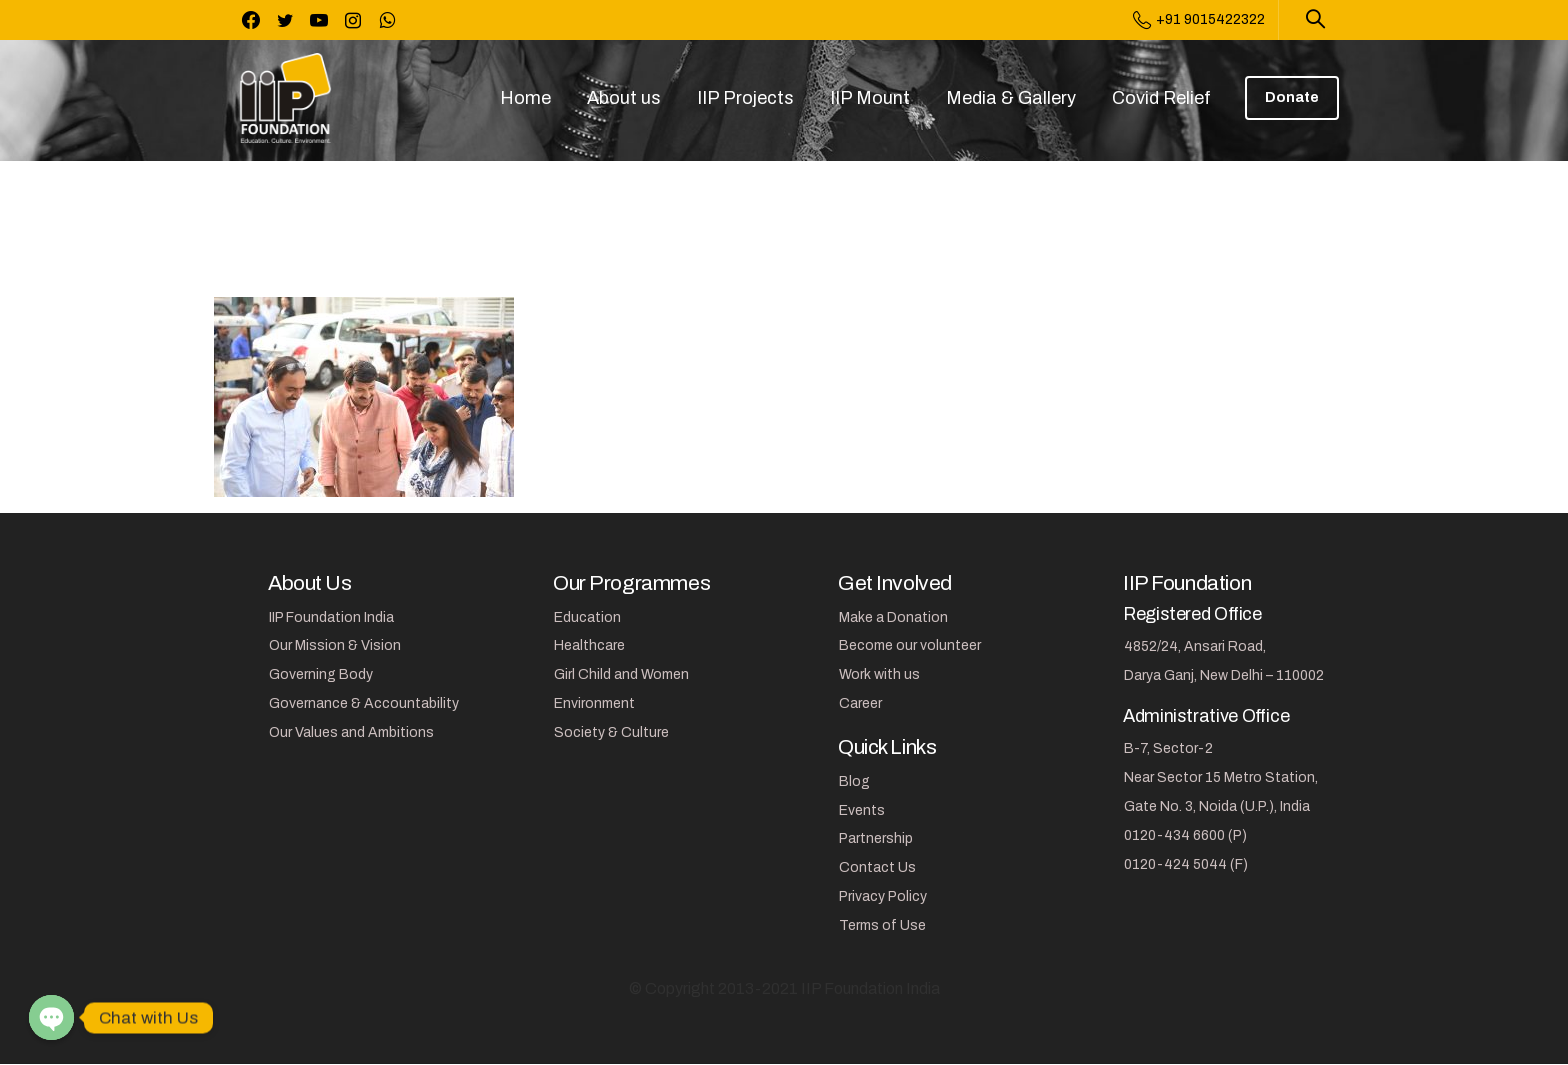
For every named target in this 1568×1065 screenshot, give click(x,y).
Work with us (879, 674)
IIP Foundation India (331, 617)
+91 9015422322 (1199, 20)
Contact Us (877, 867)
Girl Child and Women (621, 674)
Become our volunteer (910, 645)
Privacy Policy (883, 896)
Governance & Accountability (364, 703)
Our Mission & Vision (335, 645)
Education (587, 617)
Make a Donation (893, 617)
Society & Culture (611, 732)
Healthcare (589, 645)
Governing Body (321, 674)
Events (862, 810)
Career (860, 703)
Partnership (876, 838)
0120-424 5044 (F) (1186, 864)
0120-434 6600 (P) (1185, 835)
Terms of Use (882, 925)
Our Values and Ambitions (351, 732)
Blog (854, 781)
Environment (594, 703)
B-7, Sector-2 (1168, 748)
